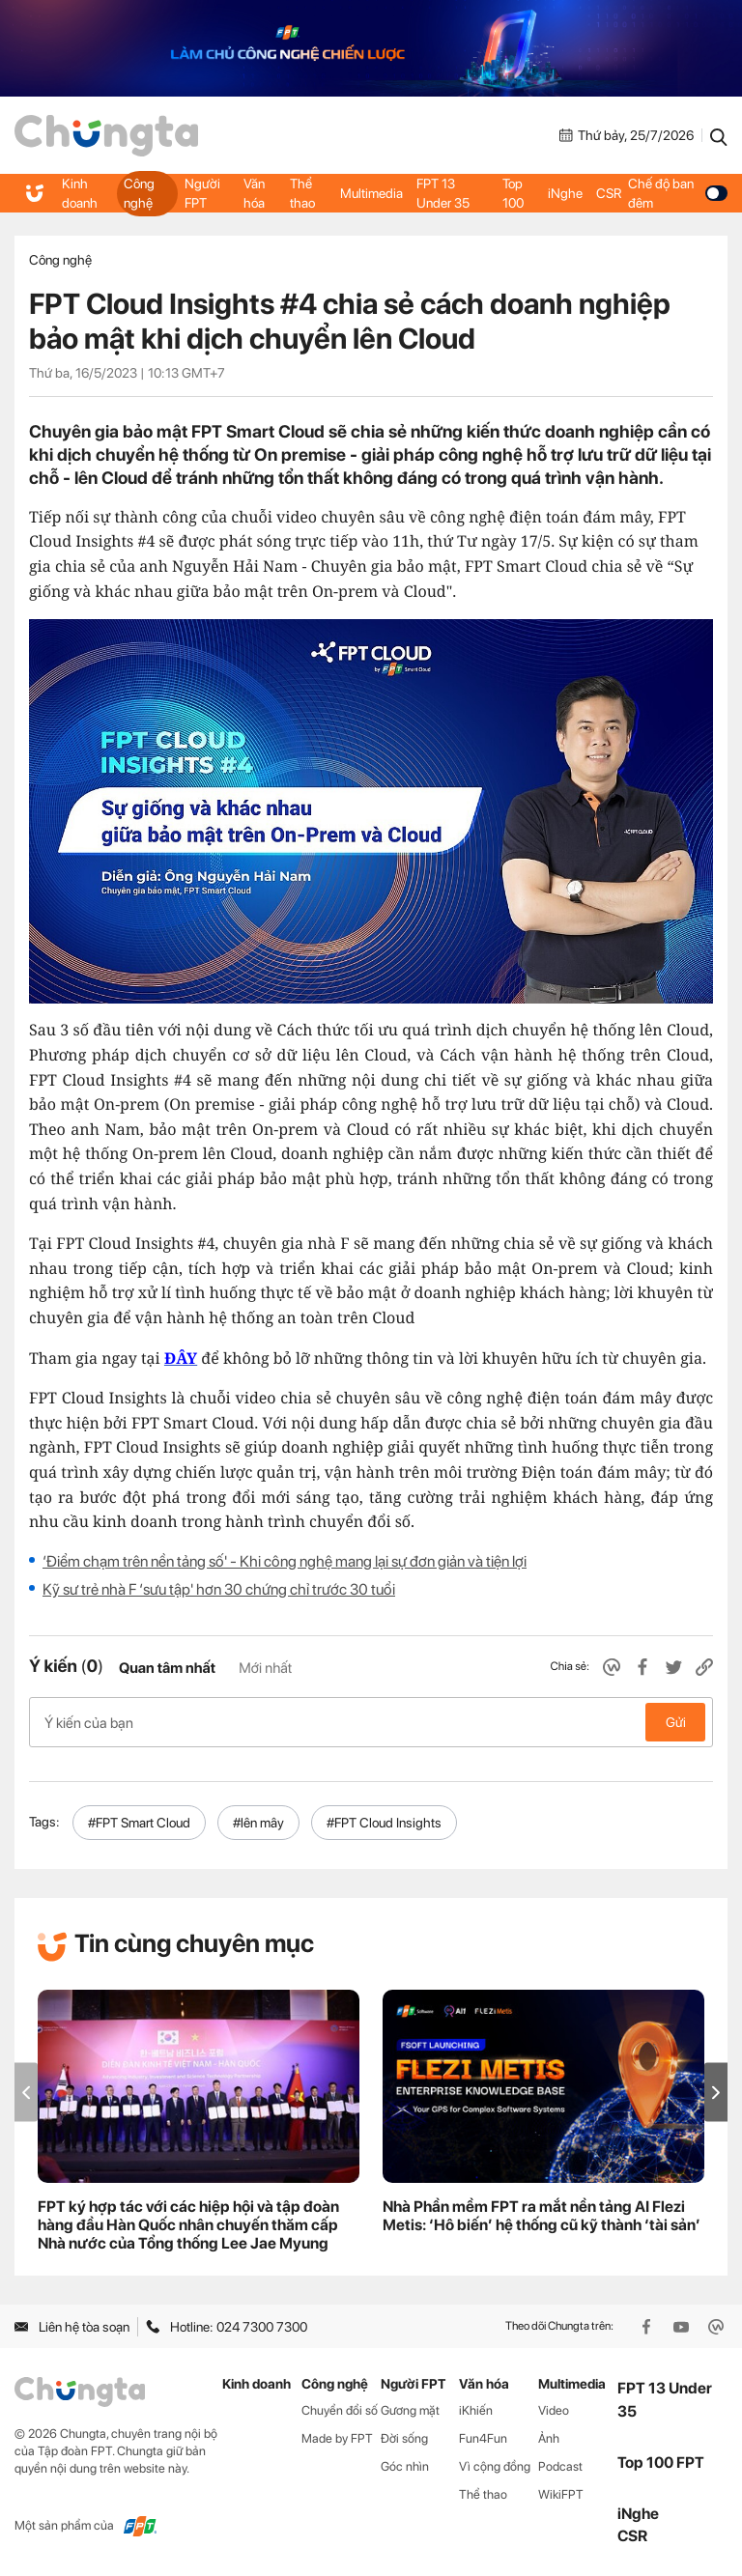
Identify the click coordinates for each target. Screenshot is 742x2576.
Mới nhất (265, 1668)
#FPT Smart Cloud (139, 1822)
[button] (716, 2092)
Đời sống (404, 2438)
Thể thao (302, 193)
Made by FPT (337, 2438)
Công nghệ (139, 193)
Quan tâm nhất (167, 1668)
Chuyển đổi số (339, 2410)
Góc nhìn (405, 2466)
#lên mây (258, 1822)
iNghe (565, 193)
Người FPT (202, 193)
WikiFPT (561, 2494)
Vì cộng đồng (494, 2466)
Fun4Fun (483, 2438)
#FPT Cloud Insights (384, 1822)
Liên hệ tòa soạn (71, 2327)
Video (553, 2410)
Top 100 (513, 193)
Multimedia (371, 193)
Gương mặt (410, 2410)
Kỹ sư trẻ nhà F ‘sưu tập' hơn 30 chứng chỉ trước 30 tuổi (219, 1589)
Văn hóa (254, 193)
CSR (608, 193)
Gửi (676, 1722)
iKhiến (476, 2410)
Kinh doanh (80, 193)
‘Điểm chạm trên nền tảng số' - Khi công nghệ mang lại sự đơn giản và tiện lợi (285, 1561)
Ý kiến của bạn (371, 1722)
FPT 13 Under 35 (443, 193)
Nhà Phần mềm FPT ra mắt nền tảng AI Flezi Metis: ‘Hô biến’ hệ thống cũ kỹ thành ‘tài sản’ (541, 2215)
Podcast (560, 2466)
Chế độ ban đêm (678, 193)
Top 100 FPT (660, 2462)
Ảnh (548, 2438)
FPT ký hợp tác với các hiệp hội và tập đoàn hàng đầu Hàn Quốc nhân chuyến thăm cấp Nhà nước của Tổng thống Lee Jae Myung (188, 2224)
